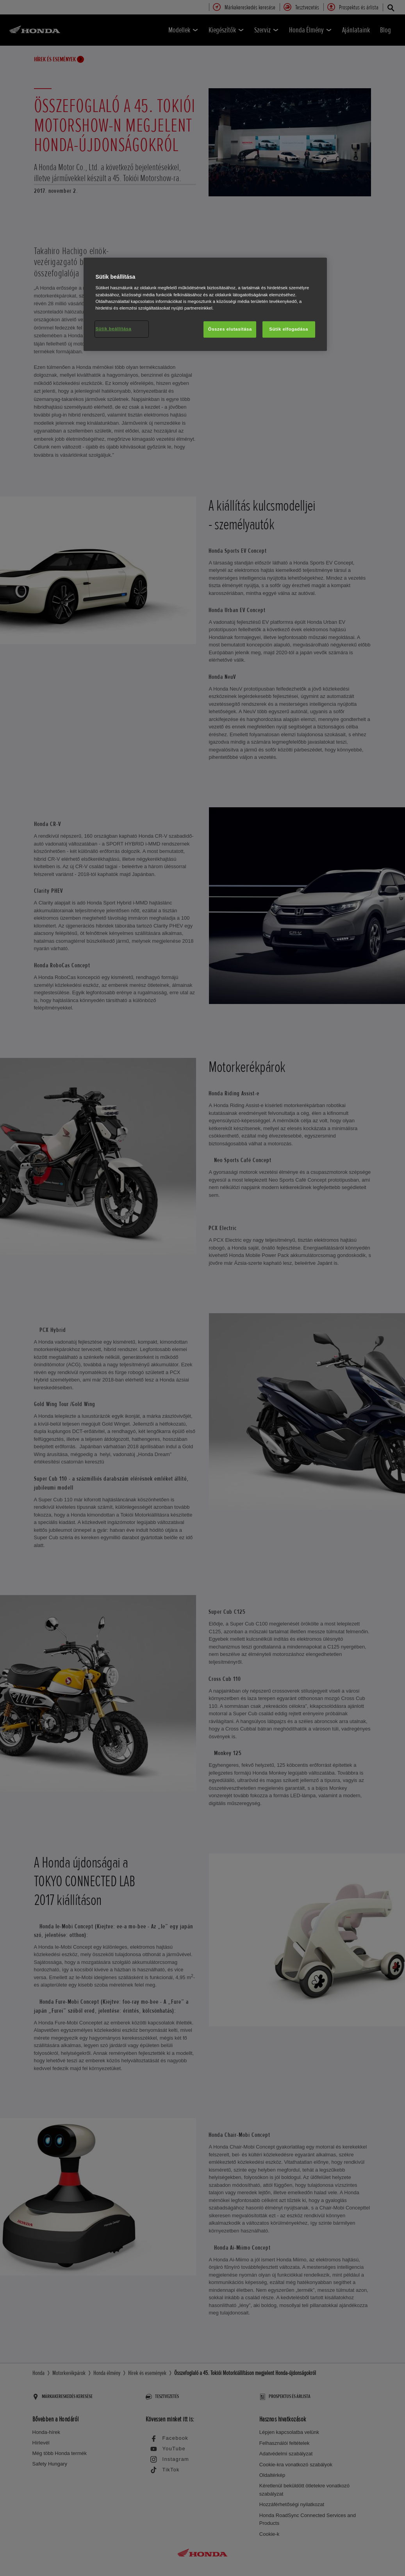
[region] (205, 304)
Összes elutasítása (230, 329)
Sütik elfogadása (288, 329)
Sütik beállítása (113, 328)
